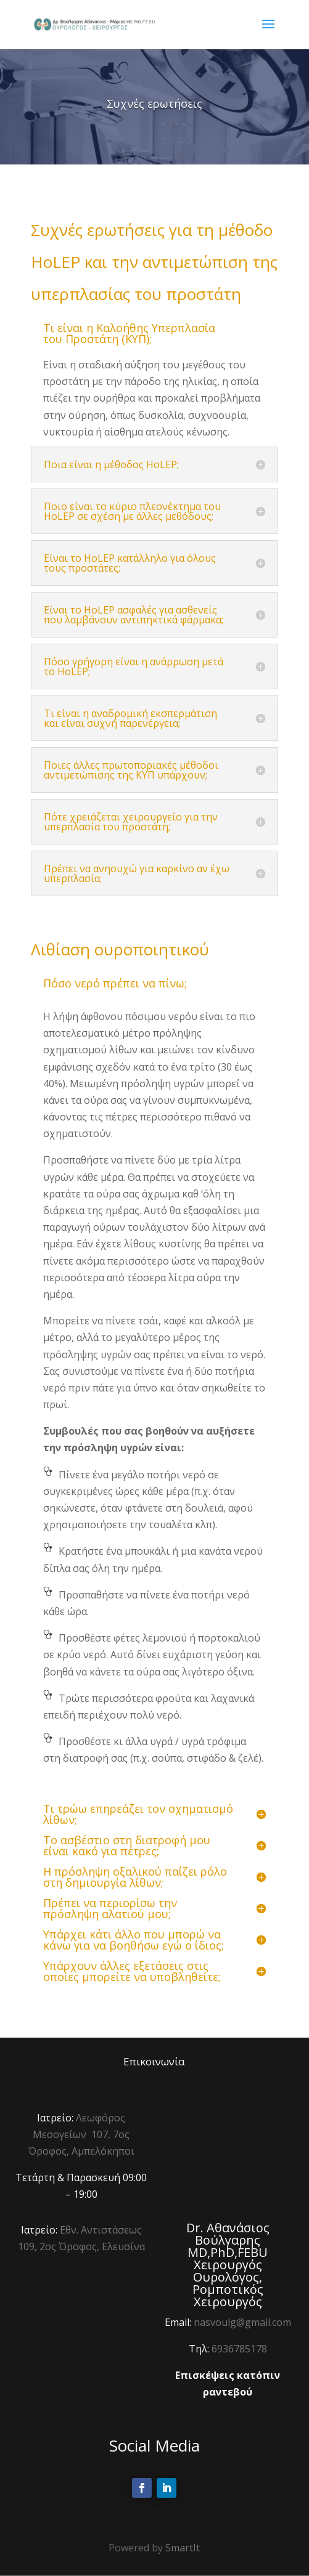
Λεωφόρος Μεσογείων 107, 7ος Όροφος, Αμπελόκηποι (81, 2134)
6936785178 (239, 2348)
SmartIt (182, 2547)
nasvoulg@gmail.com (242, 2322)
